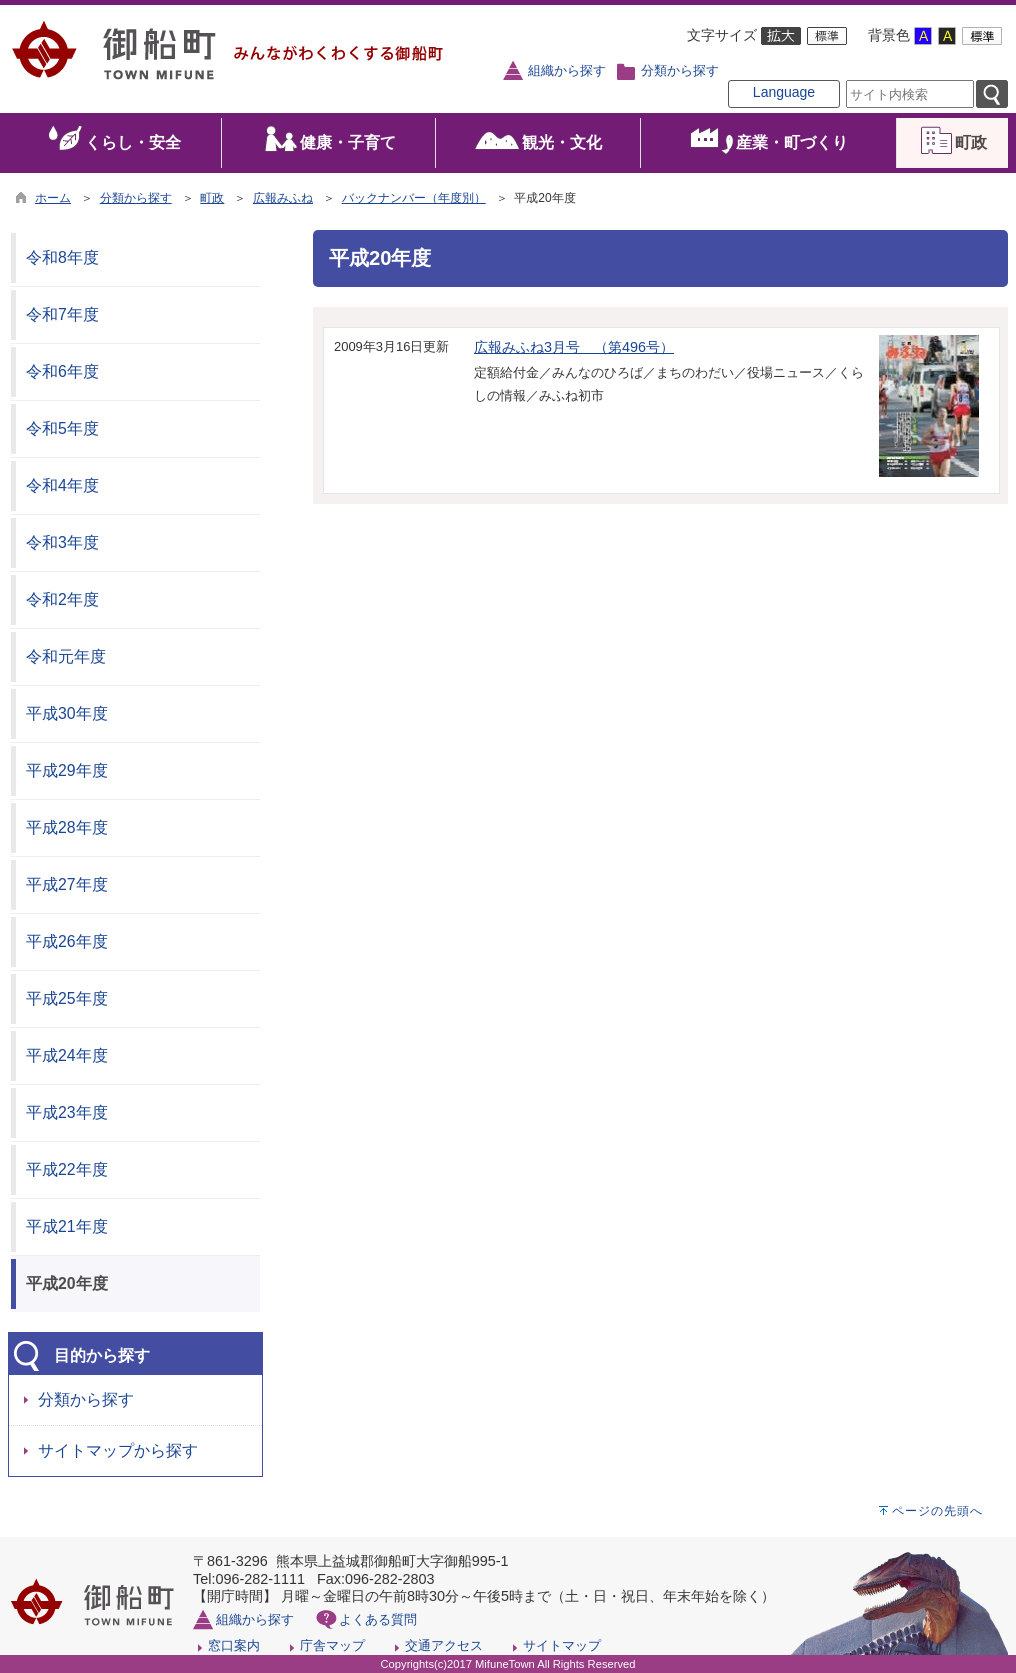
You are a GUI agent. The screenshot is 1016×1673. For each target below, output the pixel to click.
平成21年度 (67, 1226)
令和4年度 (62, 485)
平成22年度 (67, 1169)
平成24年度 (67, 1055)
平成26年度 (67, 941)
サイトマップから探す (118, 1450)
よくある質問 (378, 1619)
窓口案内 (234, 1645)
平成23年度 (67, 1112)
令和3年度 (62, 542)
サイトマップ (562, 1645)
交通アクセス (444, 1645)
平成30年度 (67, 713)
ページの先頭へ (937, 1511)
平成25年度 (67, 998)
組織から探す (567, 71)
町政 (212, 198)
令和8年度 (62, 257)
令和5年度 (62, 428)
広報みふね (283, 198)
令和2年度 (62, 599)
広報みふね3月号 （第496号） (574, 347)
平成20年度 (67, 1283)
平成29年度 (67, 770)
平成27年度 (67, 884)
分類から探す (680, 71)
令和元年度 (66, 656)
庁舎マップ (332, 1645)
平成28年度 (67, 827)
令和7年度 (62, 314)
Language (784, 92)
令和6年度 (62, 371)
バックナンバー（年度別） (414, 198)
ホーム (53, 198)
